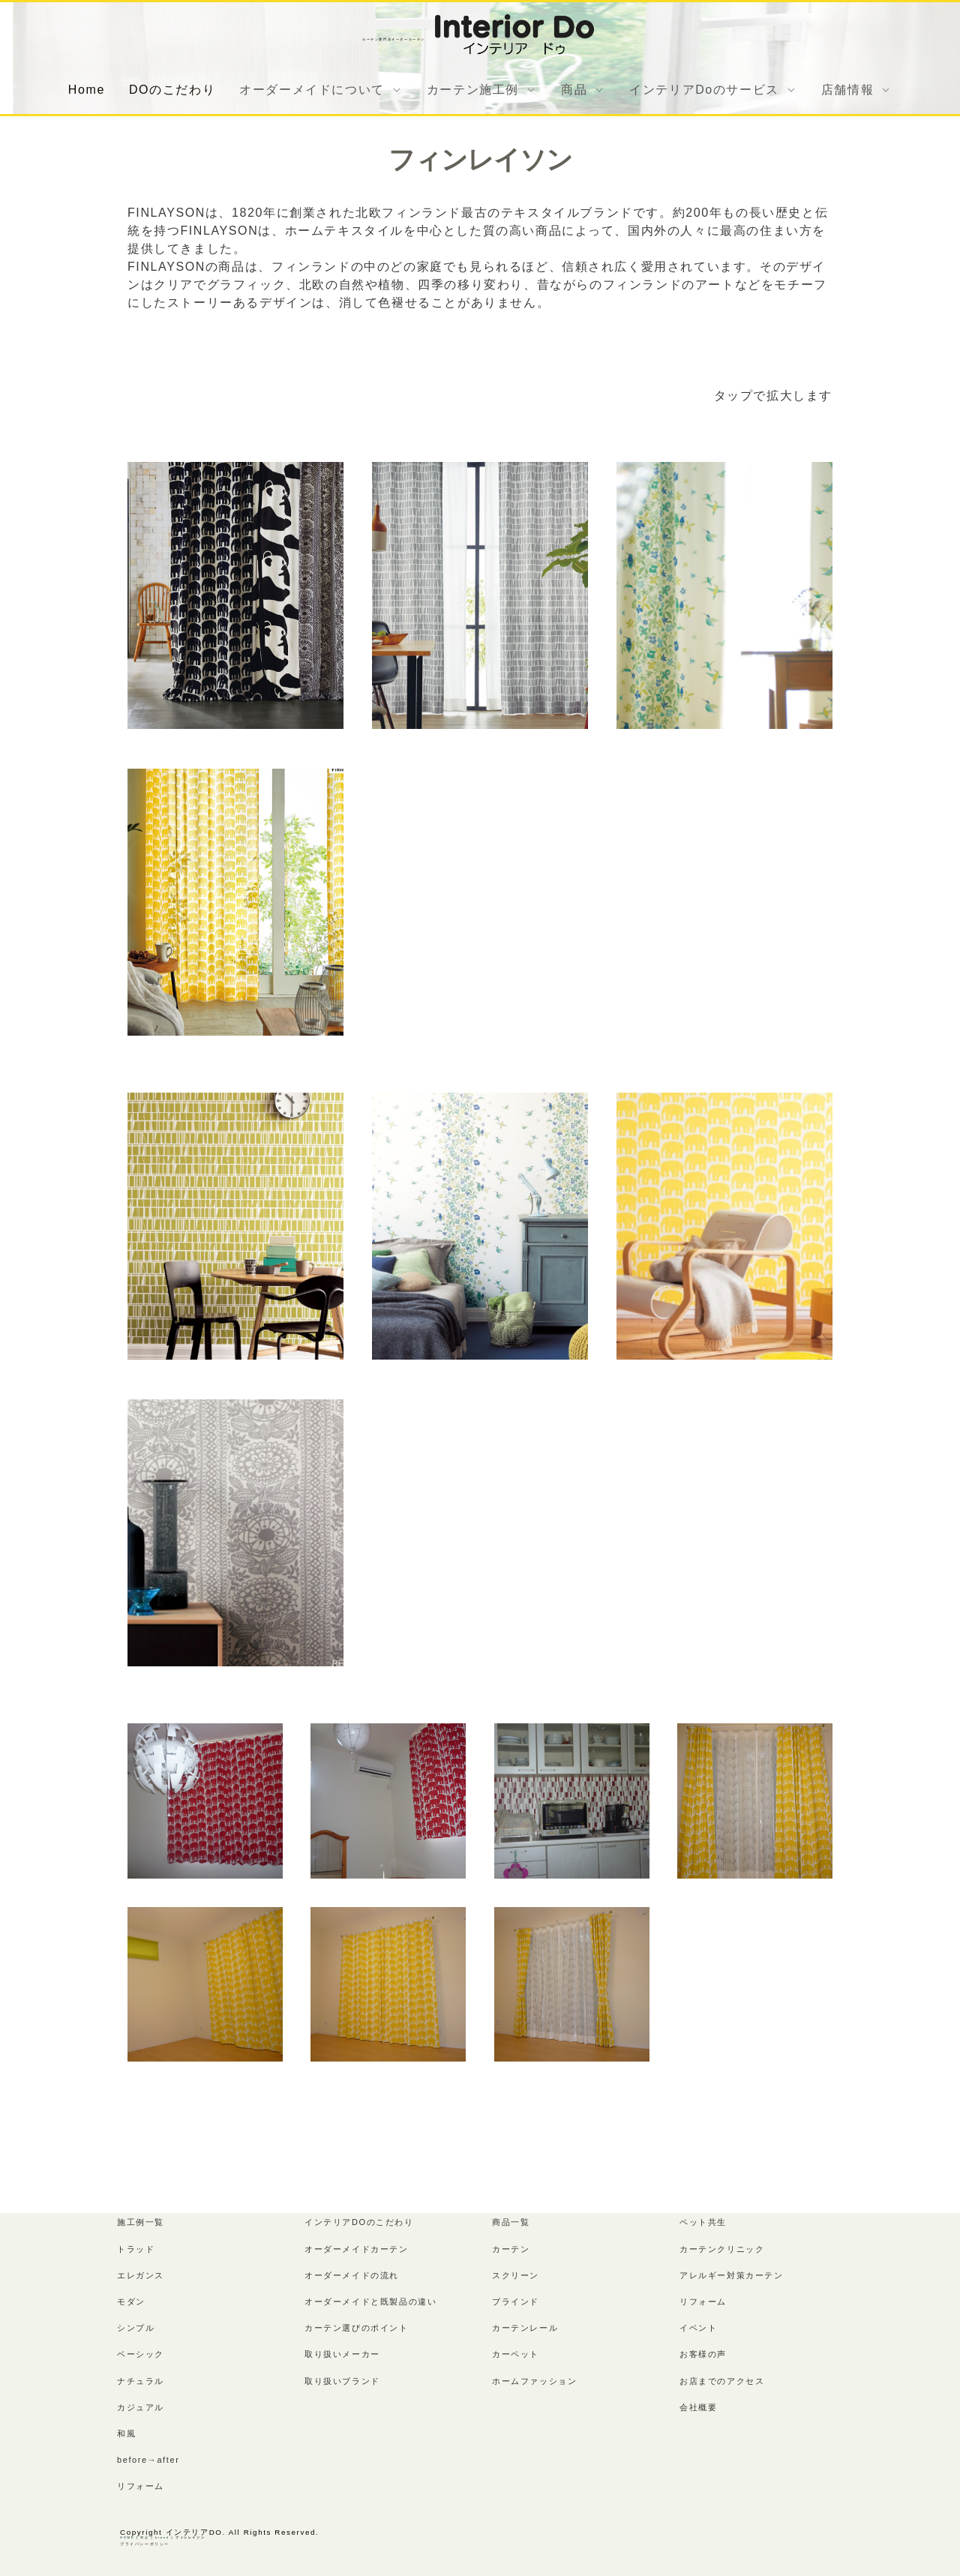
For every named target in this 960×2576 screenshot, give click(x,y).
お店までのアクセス (722, 2381)
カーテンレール (525, 2327)
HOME (127, 2537)
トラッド (135, 2249)
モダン (131, 2301)
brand (162, 2537)
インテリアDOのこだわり (359, 2222)
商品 (144, 2537)
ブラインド (515, 2301)
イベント (698, 2327)
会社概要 (698, 2407)
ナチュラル (140, 2381)
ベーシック (140, 2354)
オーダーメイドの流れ (351, 2275)
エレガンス (140, 2275)
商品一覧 (511, 2222)
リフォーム (140, 2486)
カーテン (511, 2249)
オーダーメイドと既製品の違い (370, 2301)
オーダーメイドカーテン (356, 2249)
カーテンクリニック (722, 2249)
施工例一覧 (140, 2222)
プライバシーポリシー (145, 2544)
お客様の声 (703, 2354)
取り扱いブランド (342, 2381)
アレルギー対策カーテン (732, 2275)
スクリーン (515, 2275)
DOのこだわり (172, 89)
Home (86, 89)
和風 (126, 2433)
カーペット (515, 2354)
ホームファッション (534, 2381)
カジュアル (140, 2407)
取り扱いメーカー (342, 2354)
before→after (148, 2459)
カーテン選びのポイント (356, 2327)
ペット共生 (703, 2222)
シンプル (135, 2327)
